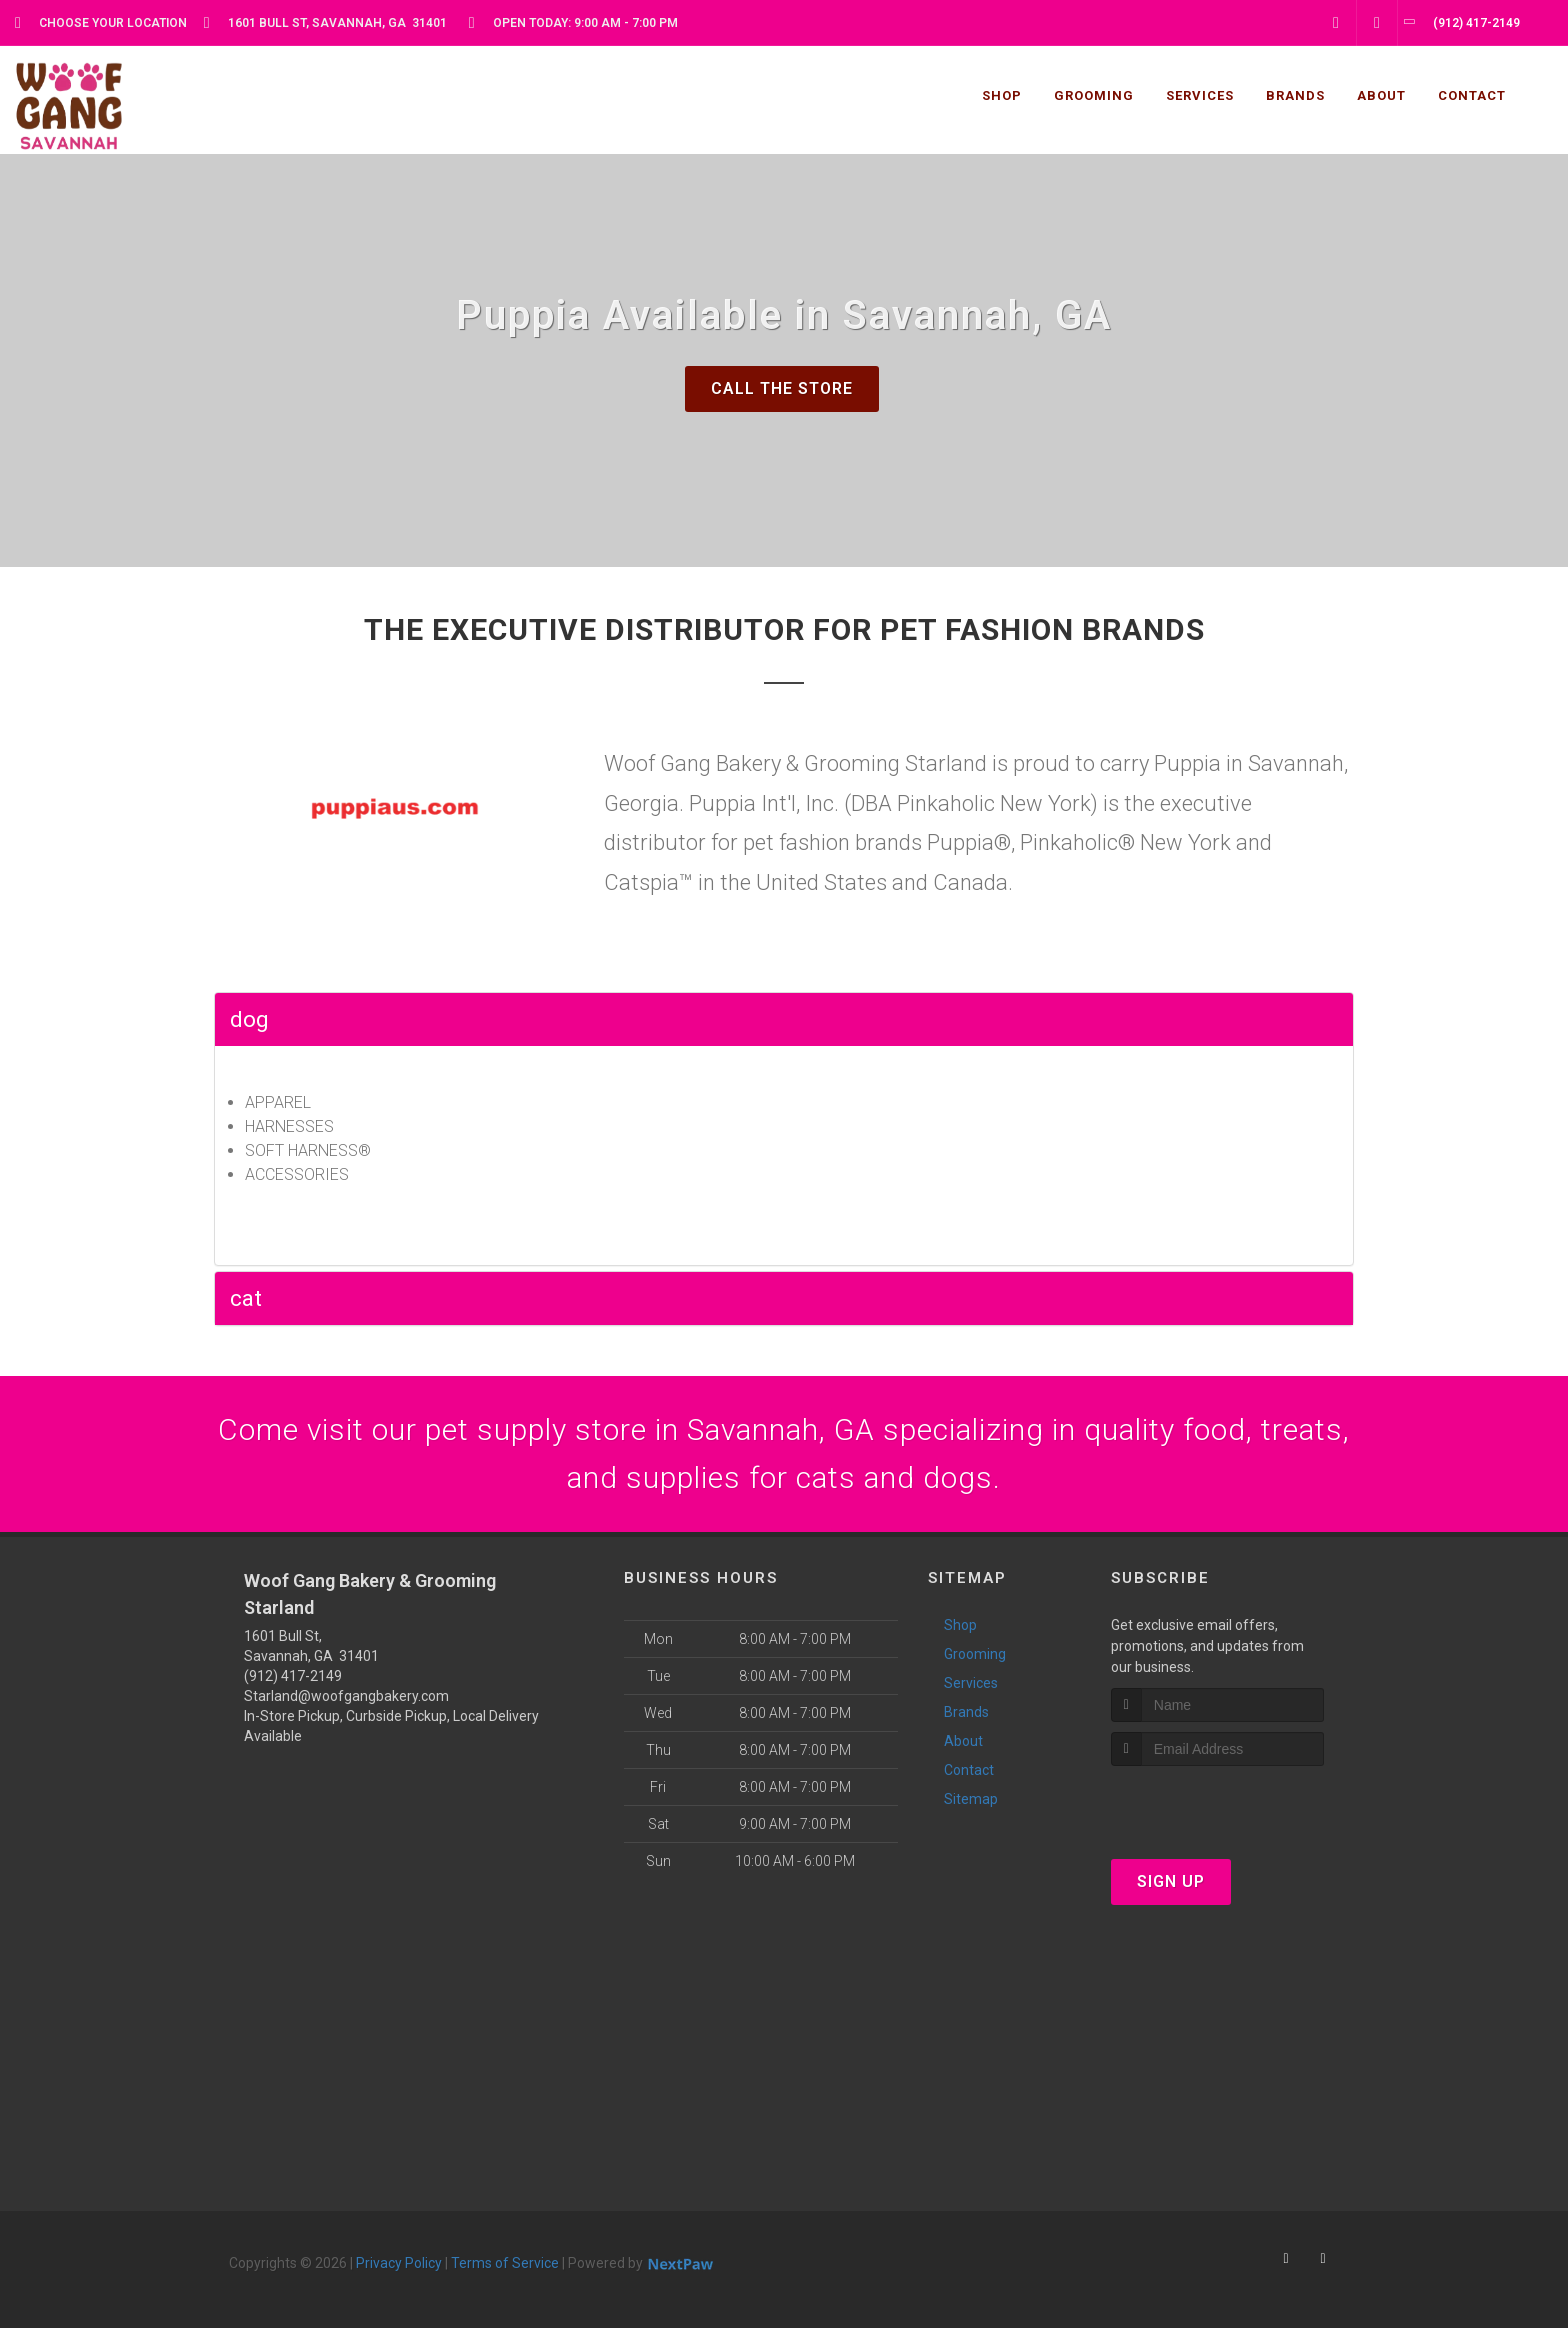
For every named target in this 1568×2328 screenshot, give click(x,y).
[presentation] (1217, 1803)
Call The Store (782, 388)
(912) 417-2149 (293, 1676)
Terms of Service (505, 2263)
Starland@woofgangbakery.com (346, 1696)
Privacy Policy (399, 2263)
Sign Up (1171, 1881)
